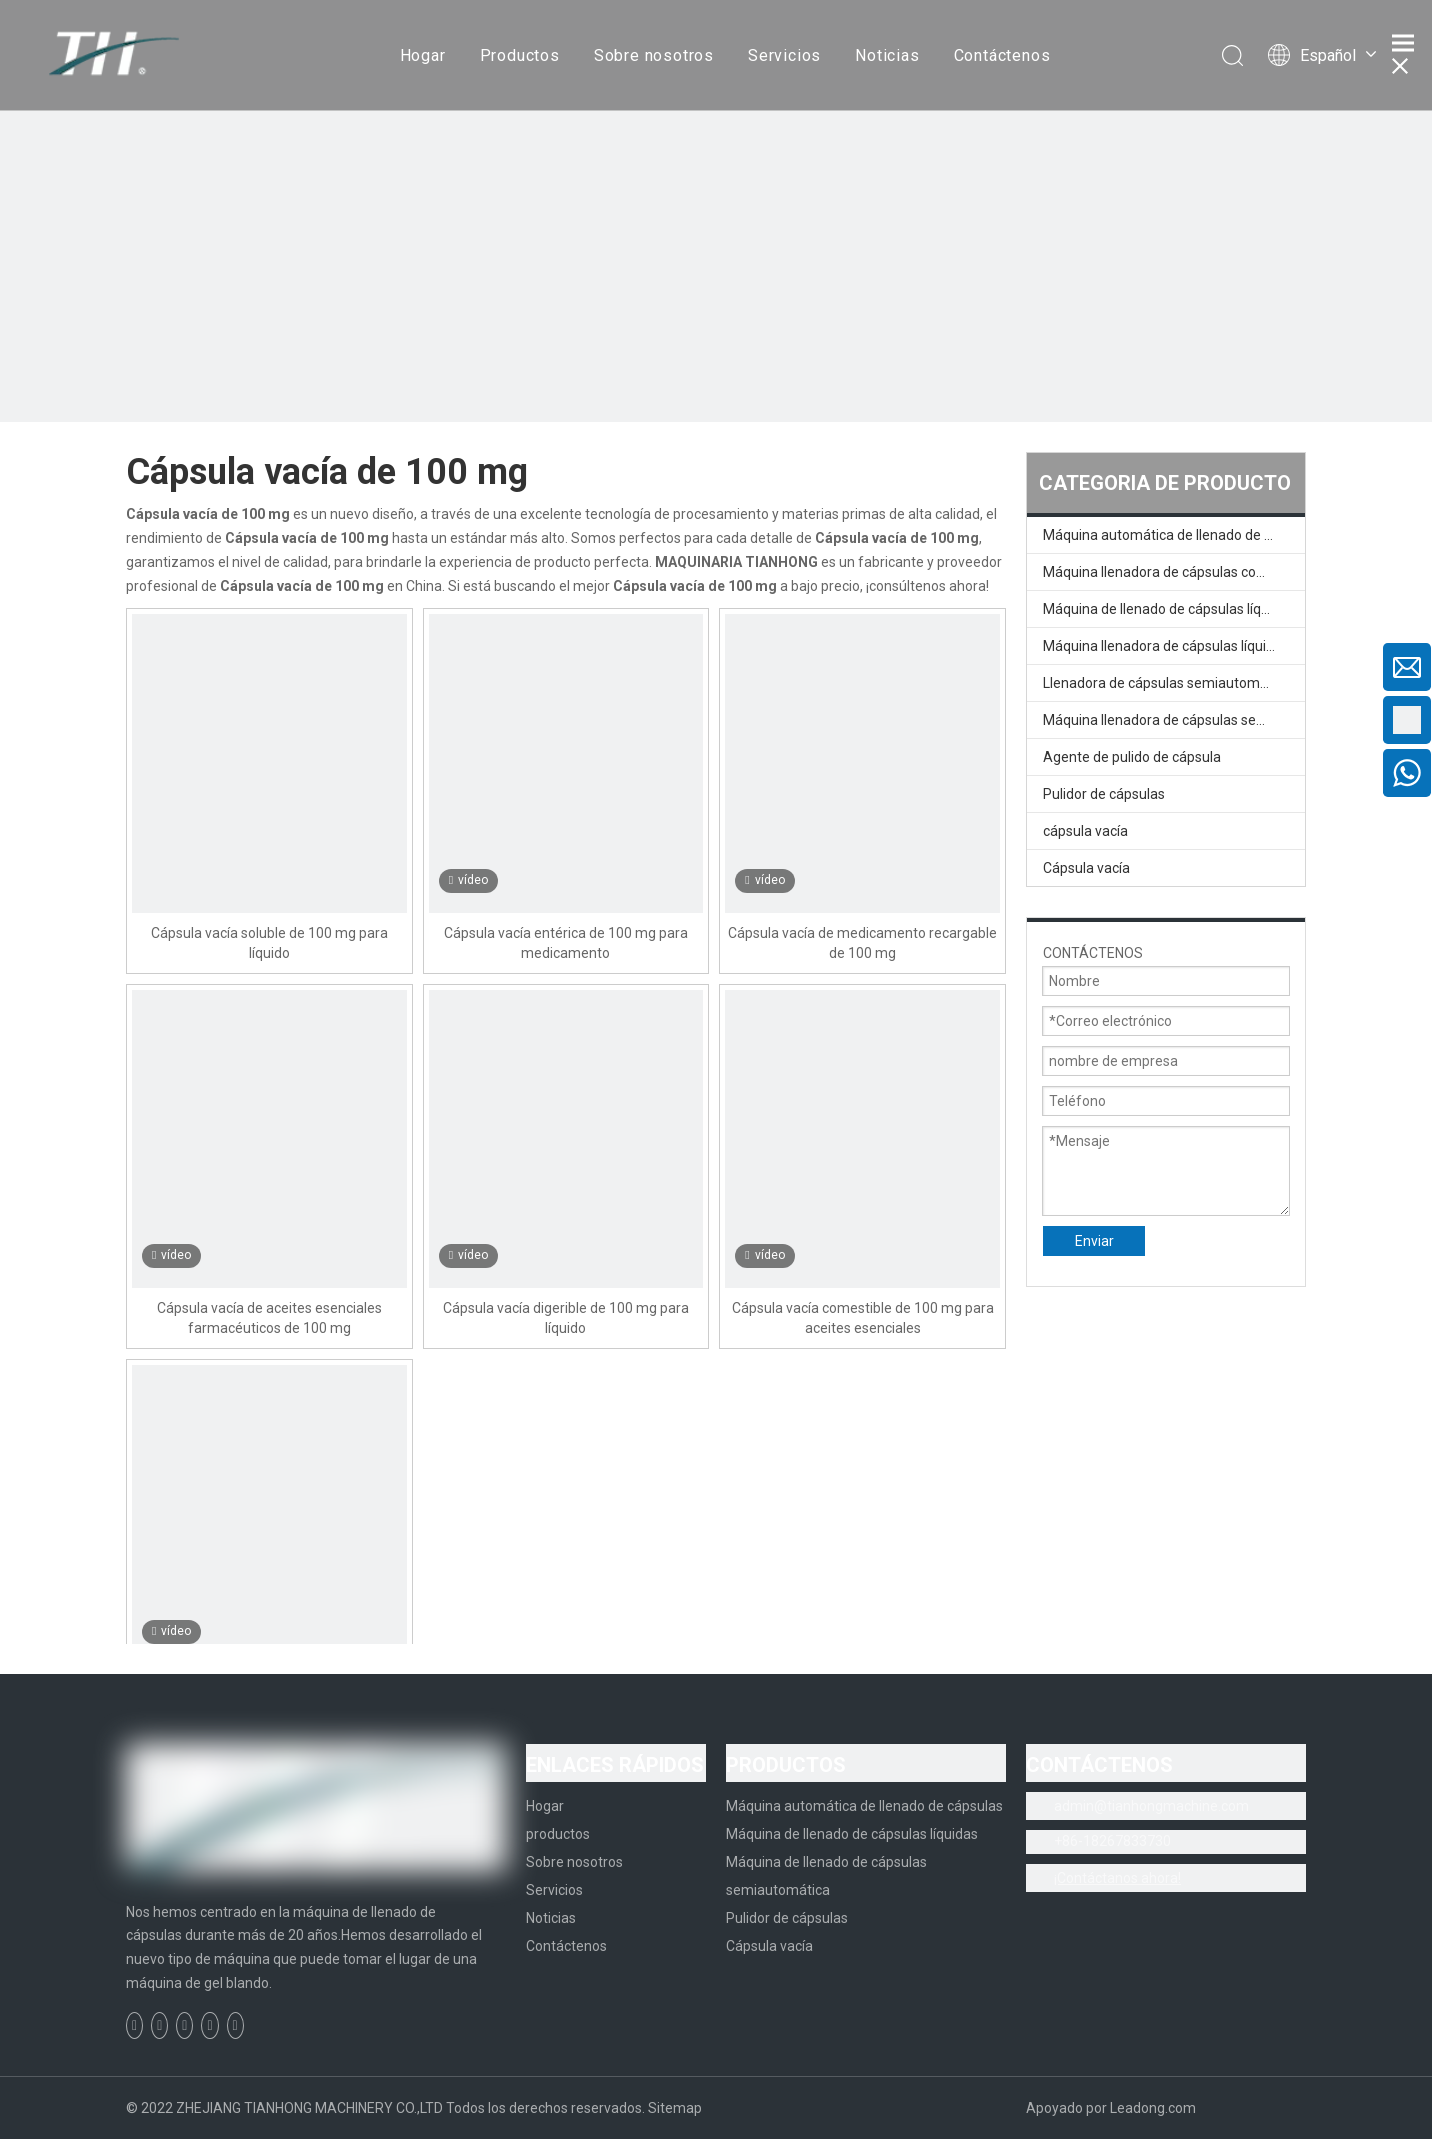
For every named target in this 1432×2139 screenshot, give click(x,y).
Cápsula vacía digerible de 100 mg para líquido (566, 1318)
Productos (520, 55)
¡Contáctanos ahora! (1117, 1878)
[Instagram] (235, 2025)
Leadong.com (1153, 2108)
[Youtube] (209, 2025)
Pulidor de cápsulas (1104, 794)
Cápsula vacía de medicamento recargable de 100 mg (862, 943)
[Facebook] (134, 2025)
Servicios (784, 55)
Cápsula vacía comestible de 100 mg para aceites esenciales (863, 1318)
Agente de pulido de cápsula (1132, 757)
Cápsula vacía (1086, 868)
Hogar (423, 55)
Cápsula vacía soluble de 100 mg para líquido (269, 943)
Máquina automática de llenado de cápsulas (1174, 535)
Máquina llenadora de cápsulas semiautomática (1174, 720)
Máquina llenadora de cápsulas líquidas (1166, 646)
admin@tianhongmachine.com (1151, 1806)
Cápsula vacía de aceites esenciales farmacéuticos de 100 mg (269, 1318)
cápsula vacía (1085, 831)
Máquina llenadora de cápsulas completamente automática (1174, 572)
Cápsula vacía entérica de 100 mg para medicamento (566, 943)
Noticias (887, 55)
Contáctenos (1002, 55)
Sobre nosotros (654, 55)
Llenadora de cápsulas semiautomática (1167, 683)
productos (558, 1834)
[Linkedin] (159, 2025)
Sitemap (675, 2108)
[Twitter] (184, 2025)
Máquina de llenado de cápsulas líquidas (1169, 609)
